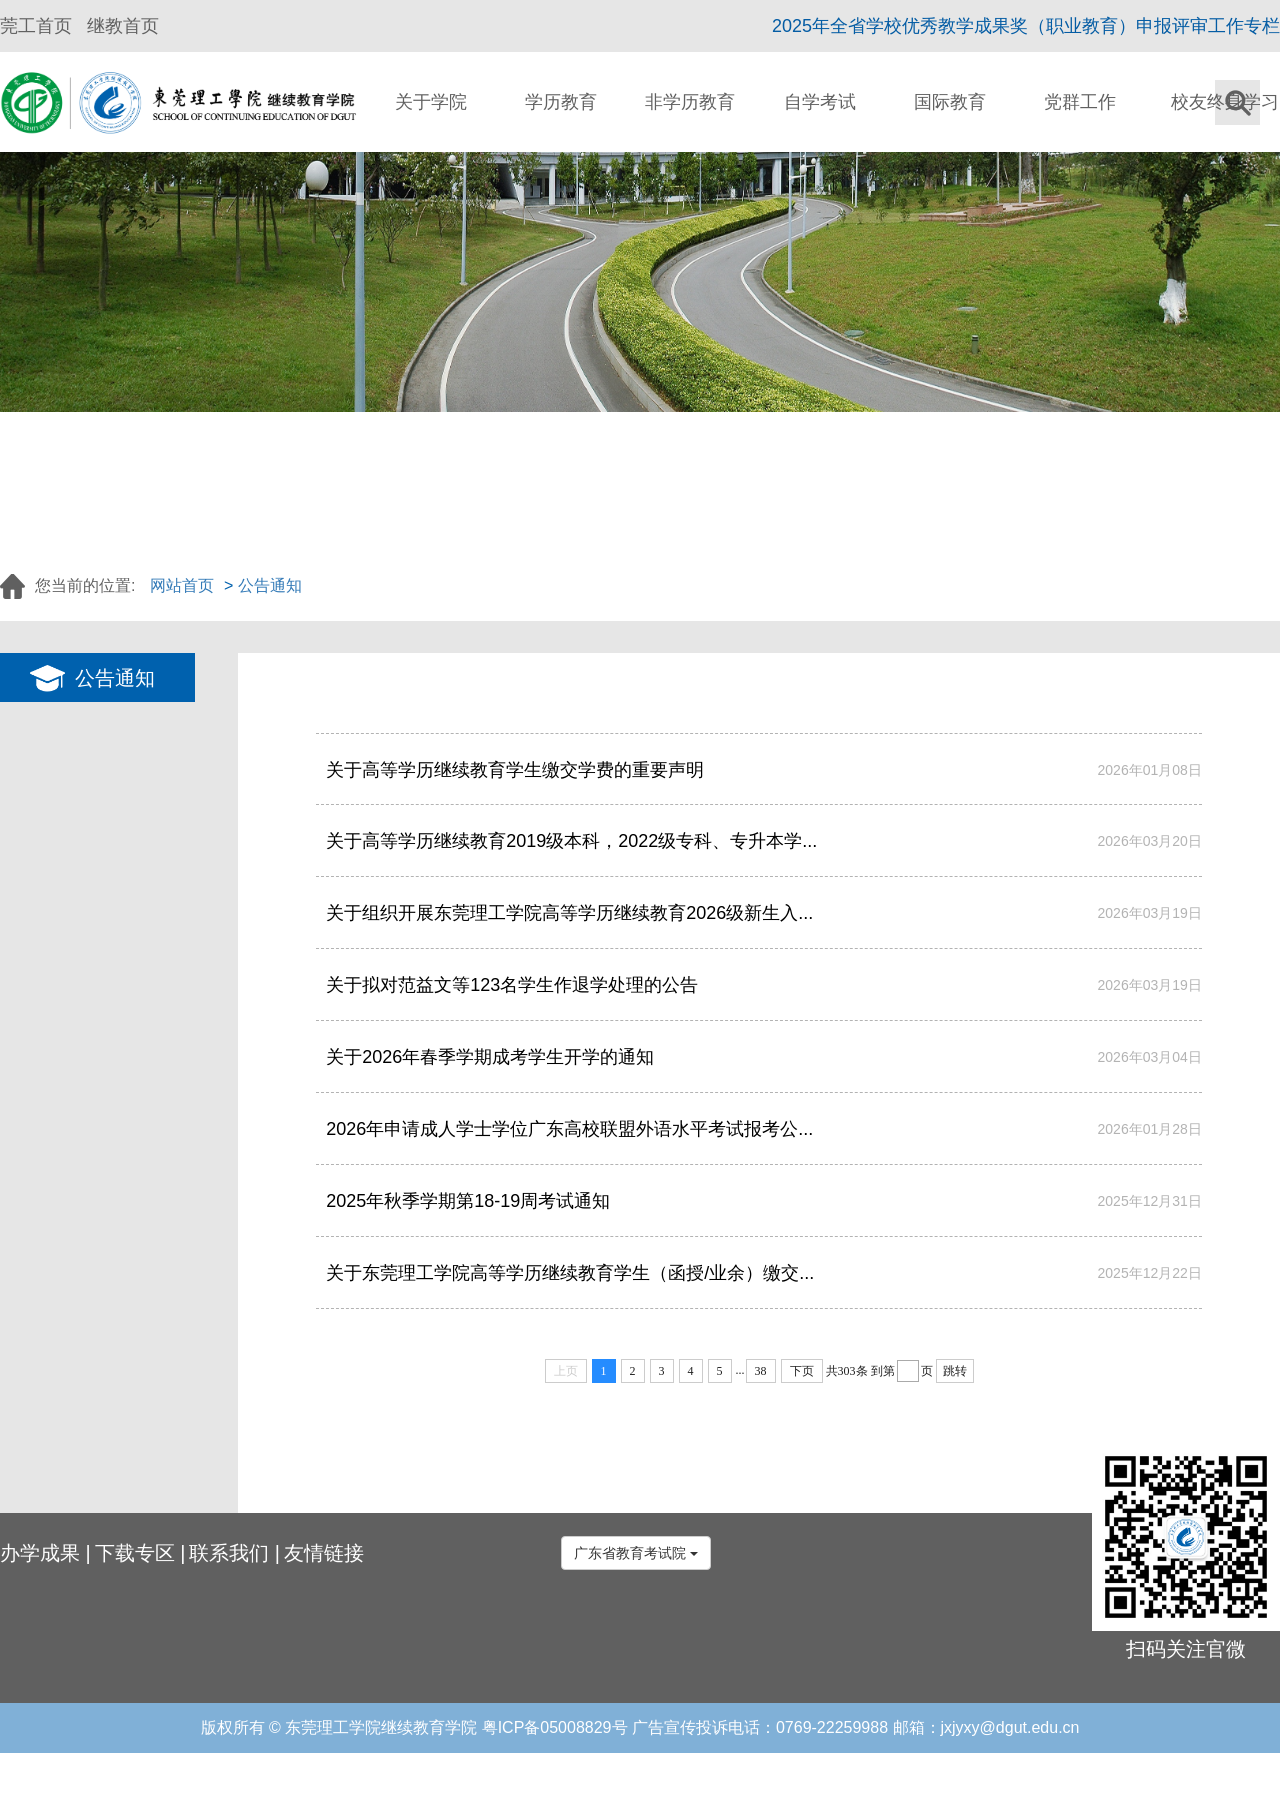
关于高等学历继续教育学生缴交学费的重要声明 (515, 770)
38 (761, 1371)
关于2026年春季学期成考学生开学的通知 (490, 1057)
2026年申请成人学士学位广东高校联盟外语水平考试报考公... (569, 1129)
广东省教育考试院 (636, 1553)
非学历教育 (690, 102)
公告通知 (270, 585)
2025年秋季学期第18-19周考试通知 (468, 1201)
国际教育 (950, 102)
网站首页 (182, 585)
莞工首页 (36, 26)
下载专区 (135, 1553)
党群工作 (1080, 102)
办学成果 (40, 1553)
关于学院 (431, 102)
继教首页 (123, 26)
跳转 (955, 1371)
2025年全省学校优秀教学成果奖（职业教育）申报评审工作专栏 (1026, 26)
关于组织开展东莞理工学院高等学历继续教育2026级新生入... (569, 913)
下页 (802, 1371)
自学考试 (820, 102)
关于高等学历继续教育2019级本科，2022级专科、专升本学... (571, 841)
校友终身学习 (1225, 102)
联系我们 (229, 1553)
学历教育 (561, 102)
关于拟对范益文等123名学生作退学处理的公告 (512, 985)
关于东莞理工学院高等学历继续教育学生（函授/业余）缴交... (570, 1273)
